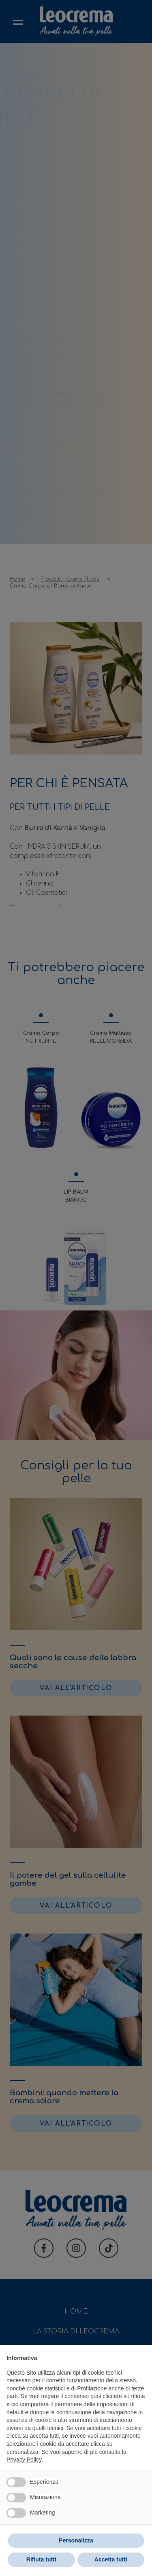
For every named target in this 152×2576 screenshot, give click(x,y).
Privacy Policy (23, 2459)
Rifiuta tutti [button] (41, 2559)
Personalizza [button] (76, 2540)
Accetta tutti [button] (110, 2559)
